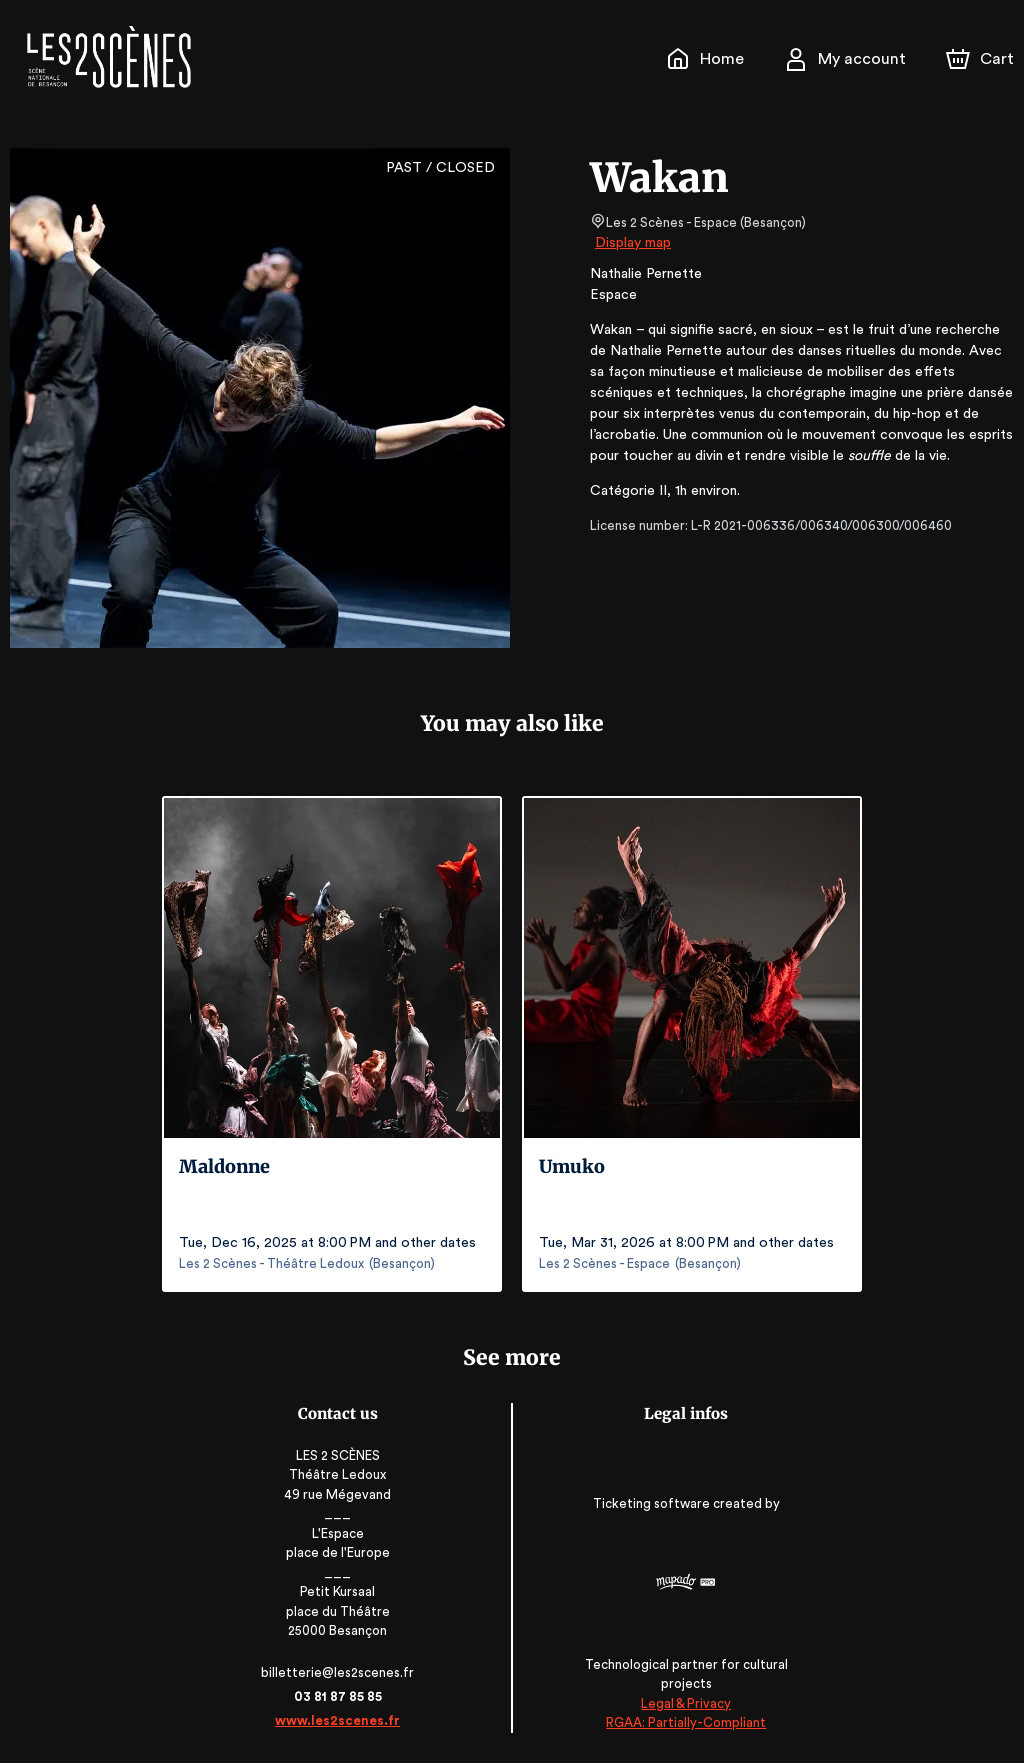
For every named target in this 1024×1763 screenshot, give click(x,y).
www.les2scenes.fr (341, 1720)
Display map (633, 243)
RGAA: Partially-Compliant (683, 1722)
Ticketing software (651, 1503)
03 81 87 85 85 (340, 1696)
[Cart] (982, 59)
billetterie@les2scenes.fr (341, 1672)
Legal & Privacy (683, 1703)
